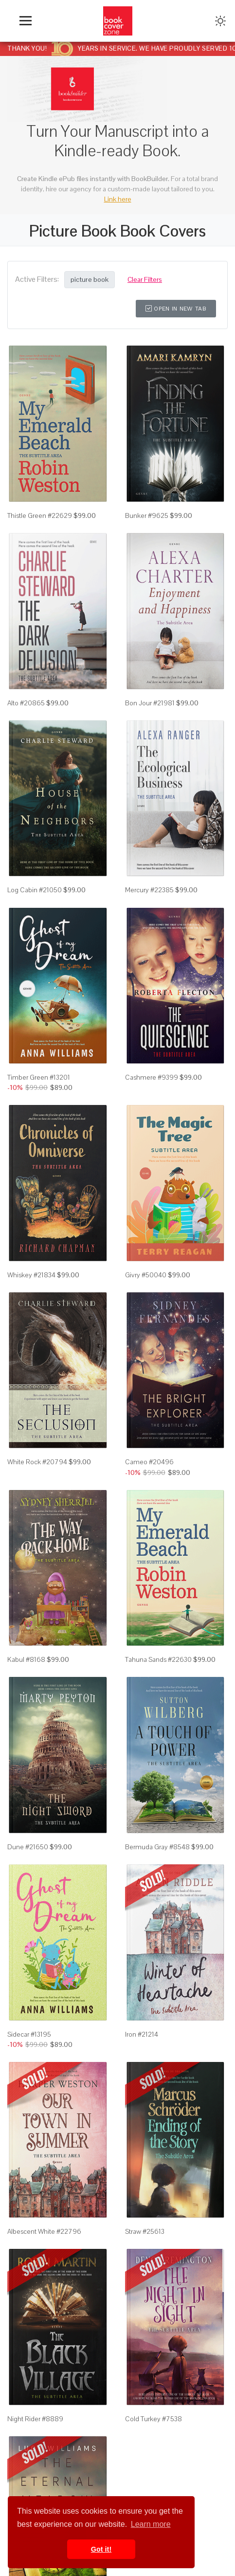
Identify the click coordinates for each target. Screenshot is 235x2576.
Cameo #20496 (149, 1461)
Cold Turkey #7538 (153, 2418)
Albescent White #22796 (44, 2231)
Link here (117, 199)
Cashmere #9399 (151, 1077)
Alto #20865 (26, 703)
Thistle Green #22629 (39, 515)
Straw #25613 (144, 2231)
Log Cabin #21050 (34, 889)
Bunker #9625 (146, 515)
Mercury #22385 (149, 889)
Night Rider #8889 (35, 2418)
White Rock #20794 (37, 1461)
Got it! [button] (101, 2549)
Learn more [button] (151, 2524)
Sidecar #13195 (29, 2034)
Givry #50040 (145, 1274)
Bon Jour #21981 (150, 703)
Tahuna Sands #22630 (158, 1659)
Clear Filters (144, 279)
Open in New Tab (175, 308)
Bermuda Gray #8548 (157, 1846)
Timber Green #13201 (38, 1077)
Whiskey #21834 (31, 1274)
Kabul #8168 (26, 1659)
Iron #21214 (141, 2034)
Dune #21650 (27, 1846)
